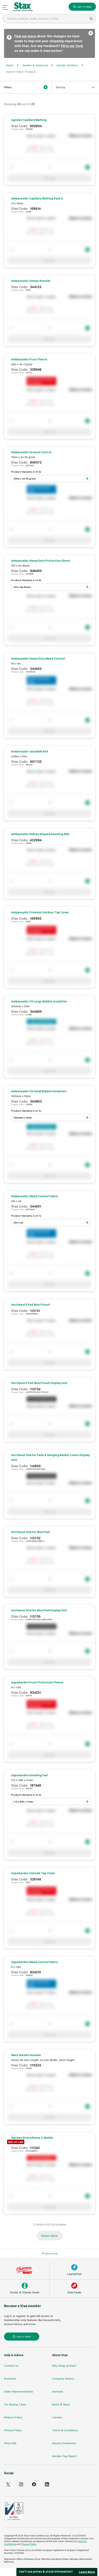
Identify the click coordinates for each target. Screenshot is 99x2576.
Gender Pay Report (64, 2456)
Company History (63, 2378)
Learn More (87, 2572)
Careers (57, 2417)
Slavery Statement (64, 2443)
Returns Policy (13, 2417)
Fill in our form (72, 46)
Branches (10, 2378)
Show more (49, 2235)
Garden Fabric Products (21, 71)
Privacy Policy (13, 2430)
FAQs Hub (10, 2443)
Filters (26, 87)
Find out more (25, 36)
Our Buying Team (15, 2404)
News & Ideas (61, 2404)
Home (9, 65)
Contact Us (11, 2365)
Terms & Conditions (65, 2430)
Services (57, 2391)
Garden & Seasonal (35, 65)
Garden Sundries (67, 65)
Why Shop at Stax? (64, 2365)
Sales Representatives (18, 2391)
